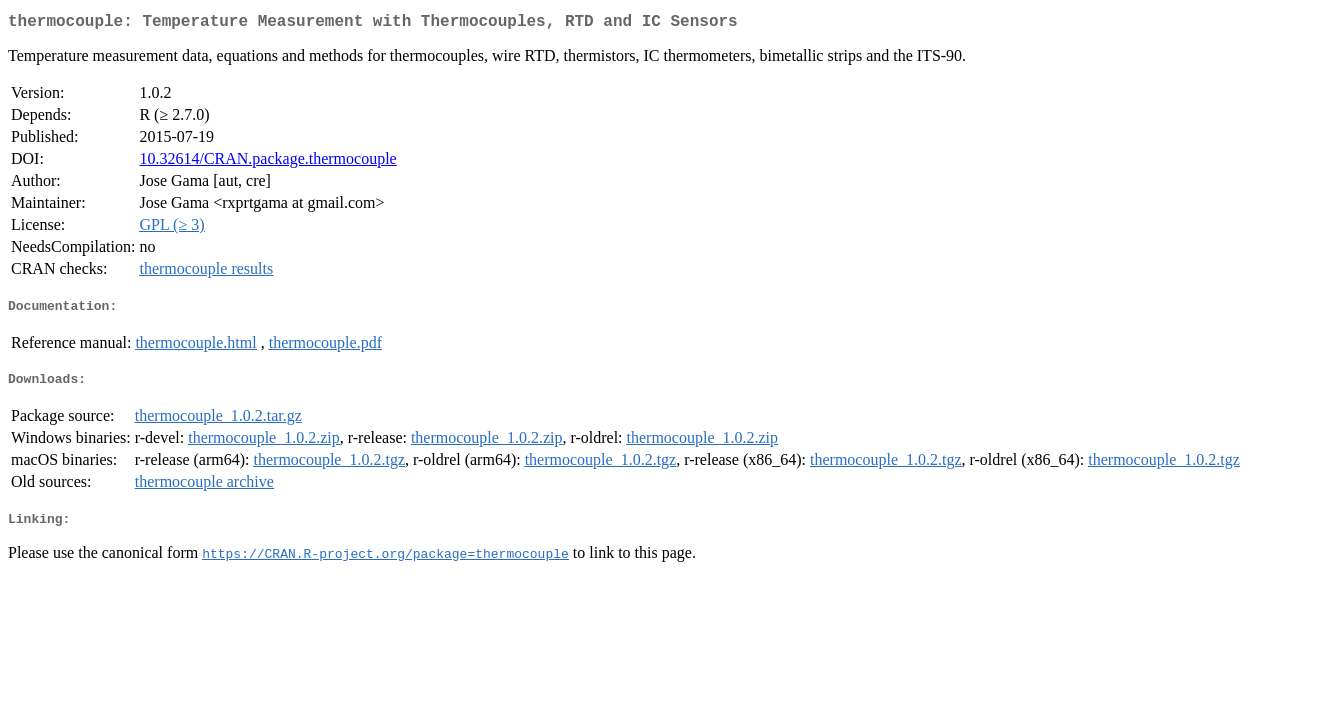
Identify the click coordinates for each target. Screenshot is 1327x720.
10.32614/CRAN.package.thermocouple (267, 162)
